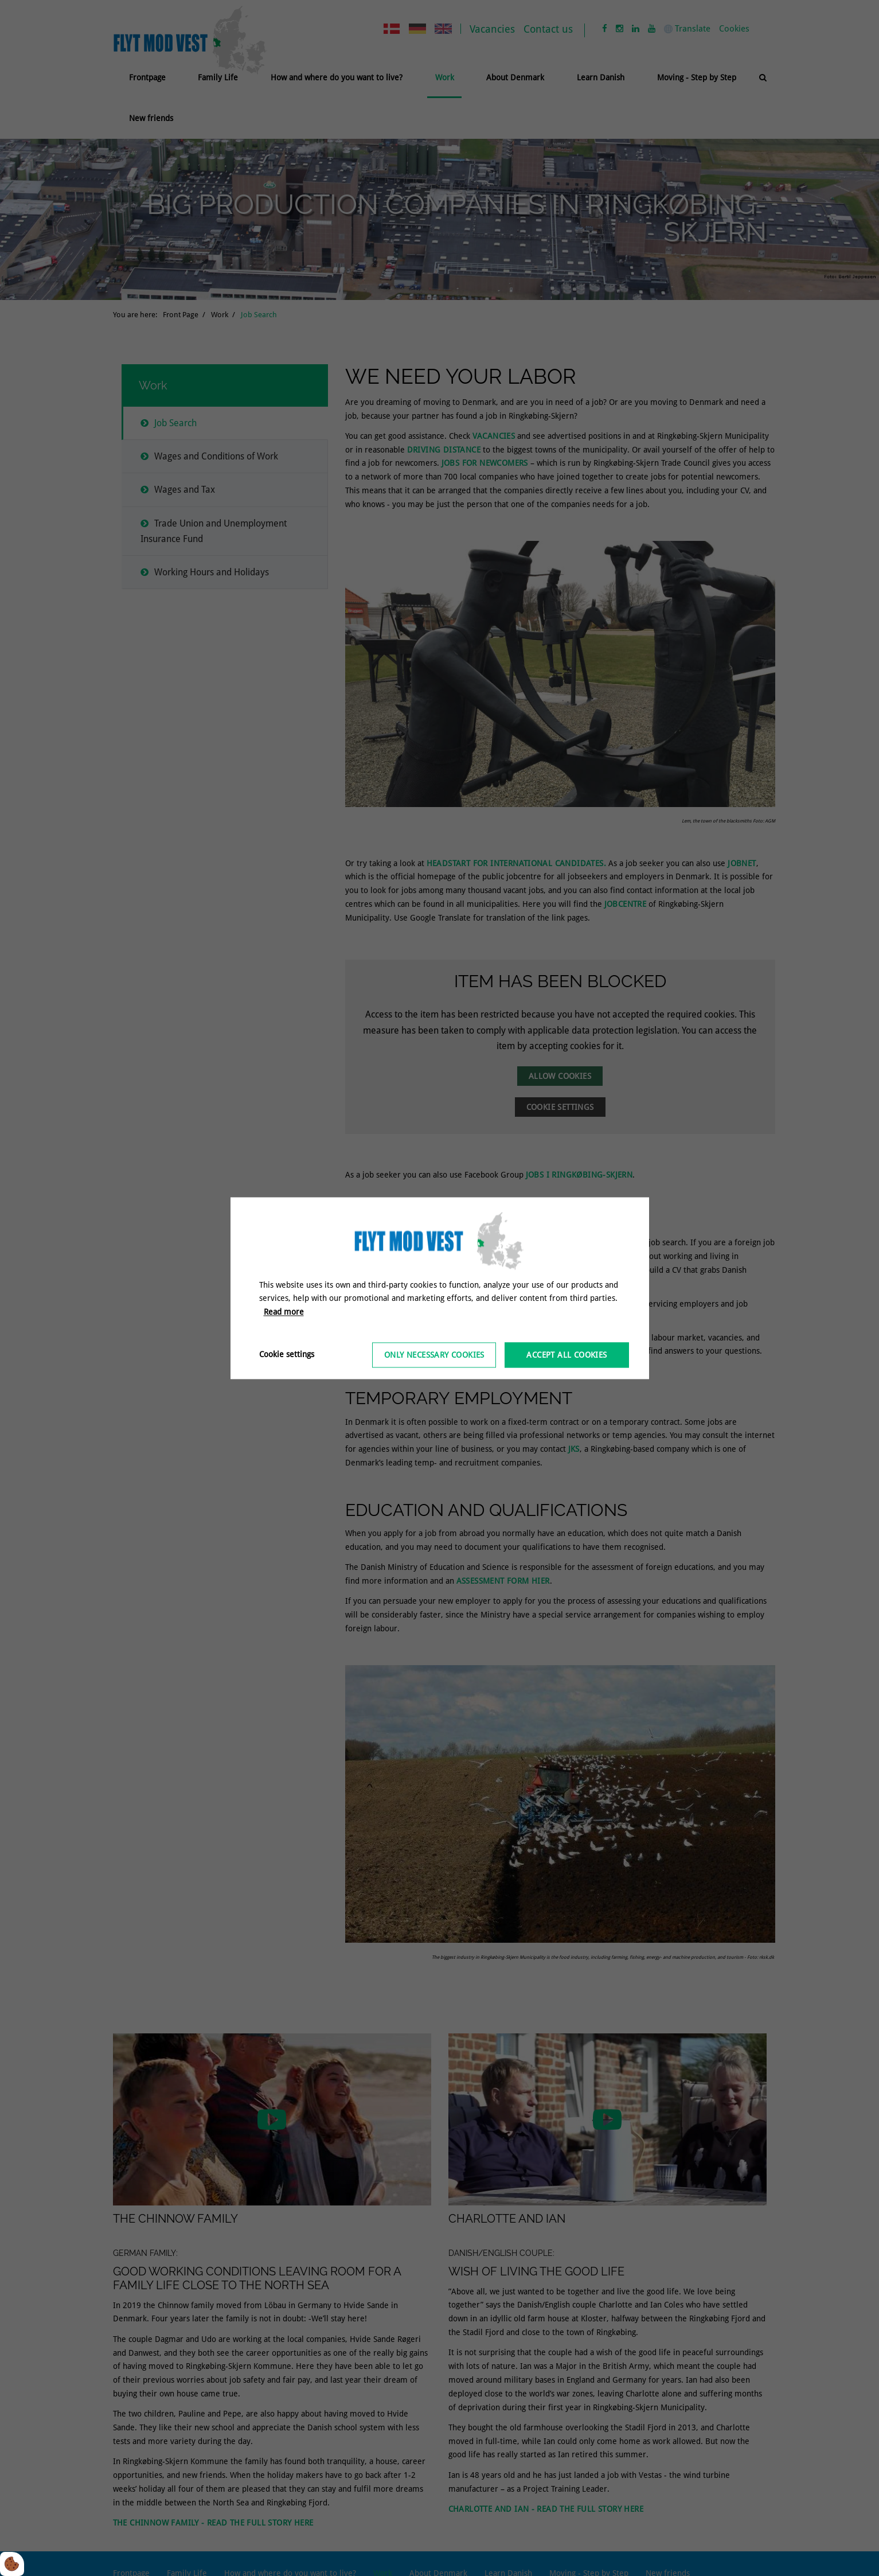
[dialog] (440, 1288)
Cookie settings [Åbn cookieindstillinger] (286, 1354)
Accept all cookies (566, 1354)
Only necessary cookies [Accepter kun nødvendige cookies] (434, 1354)
